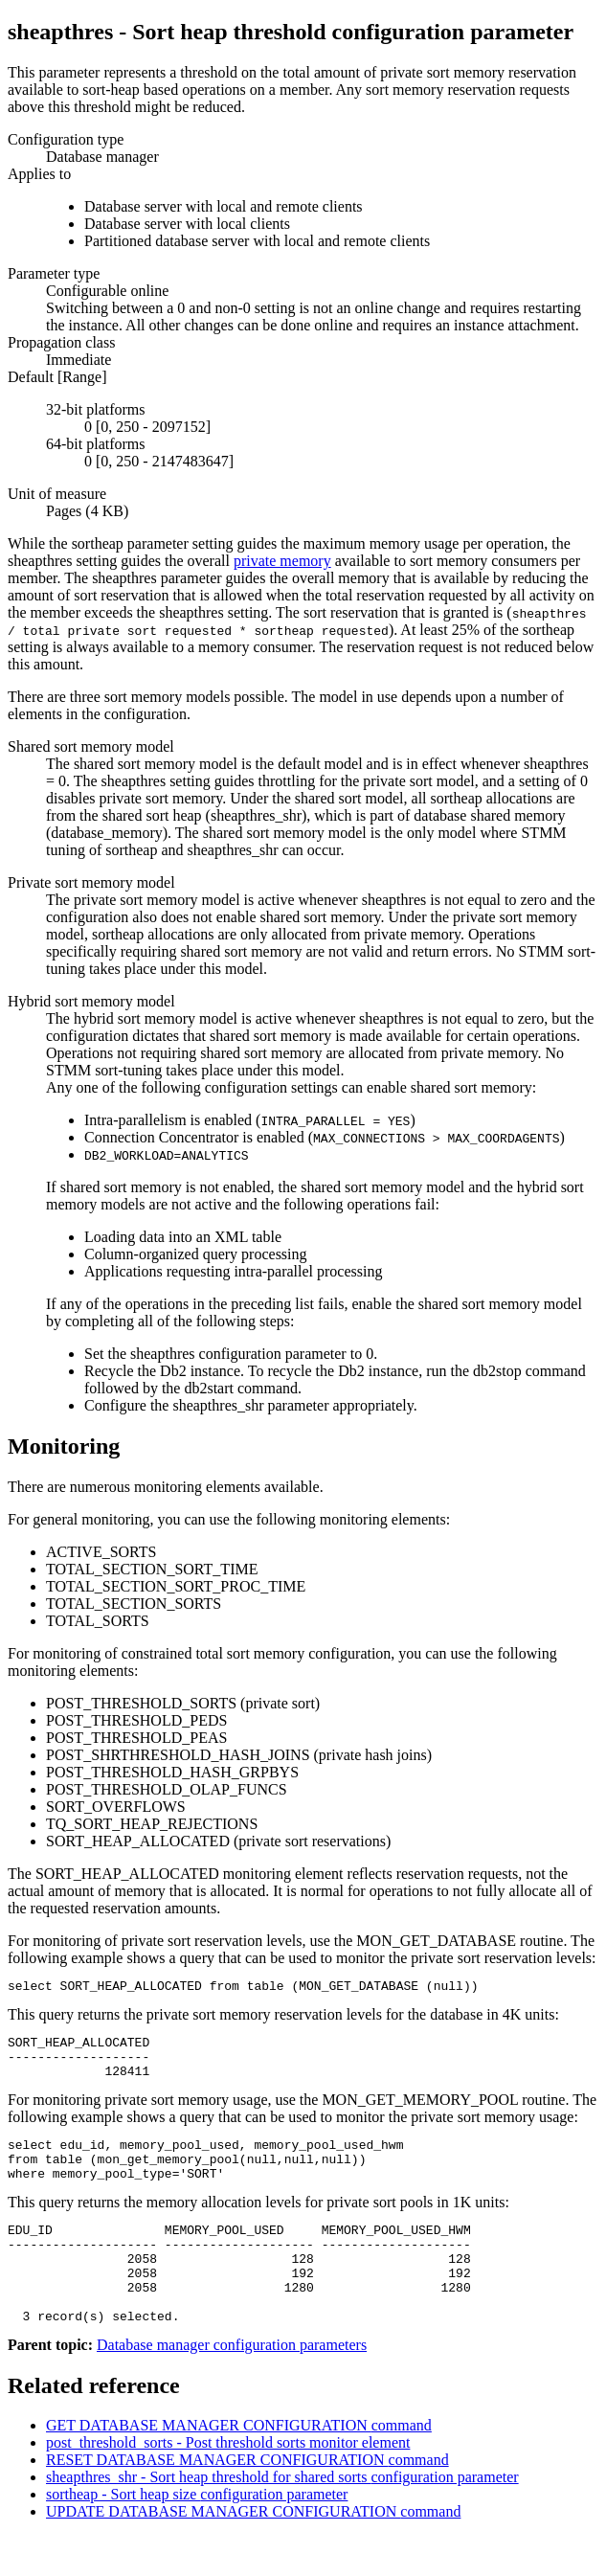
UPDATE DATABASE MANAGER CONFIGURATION (253, 2551)
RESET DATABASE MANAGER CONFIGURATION (247, 2500)
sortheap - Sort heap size (197, 2534)
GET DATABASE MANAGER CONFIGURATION (239, 2465)
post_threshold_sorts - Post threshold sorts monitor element (228, 2482)
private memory (282, 561)
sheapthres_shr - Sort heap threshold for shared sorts (282, 2517)
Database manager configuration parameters (232, 2385)
